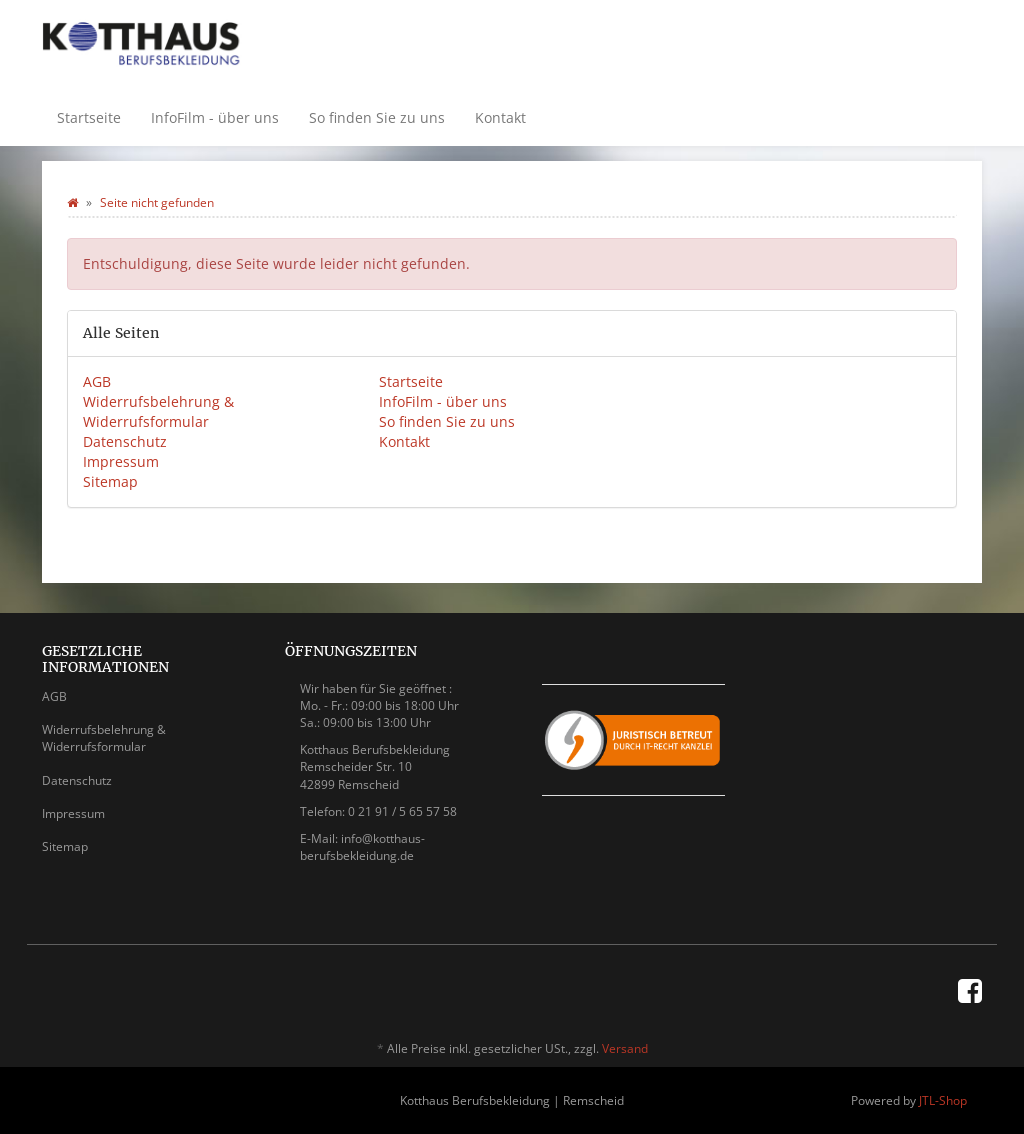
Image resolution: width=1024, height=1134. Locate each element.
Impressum (121, 461)
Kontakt (500, 117)
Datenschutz (125, 441)
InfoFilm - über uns (215, 117)
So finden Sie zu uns (377, 117)
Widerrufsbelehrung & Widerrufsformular (158, 411)
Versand (625, 1048)
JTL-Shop (943, 1100)
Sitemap (110, 481)
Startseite (89, 117)
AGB (97, 381)
